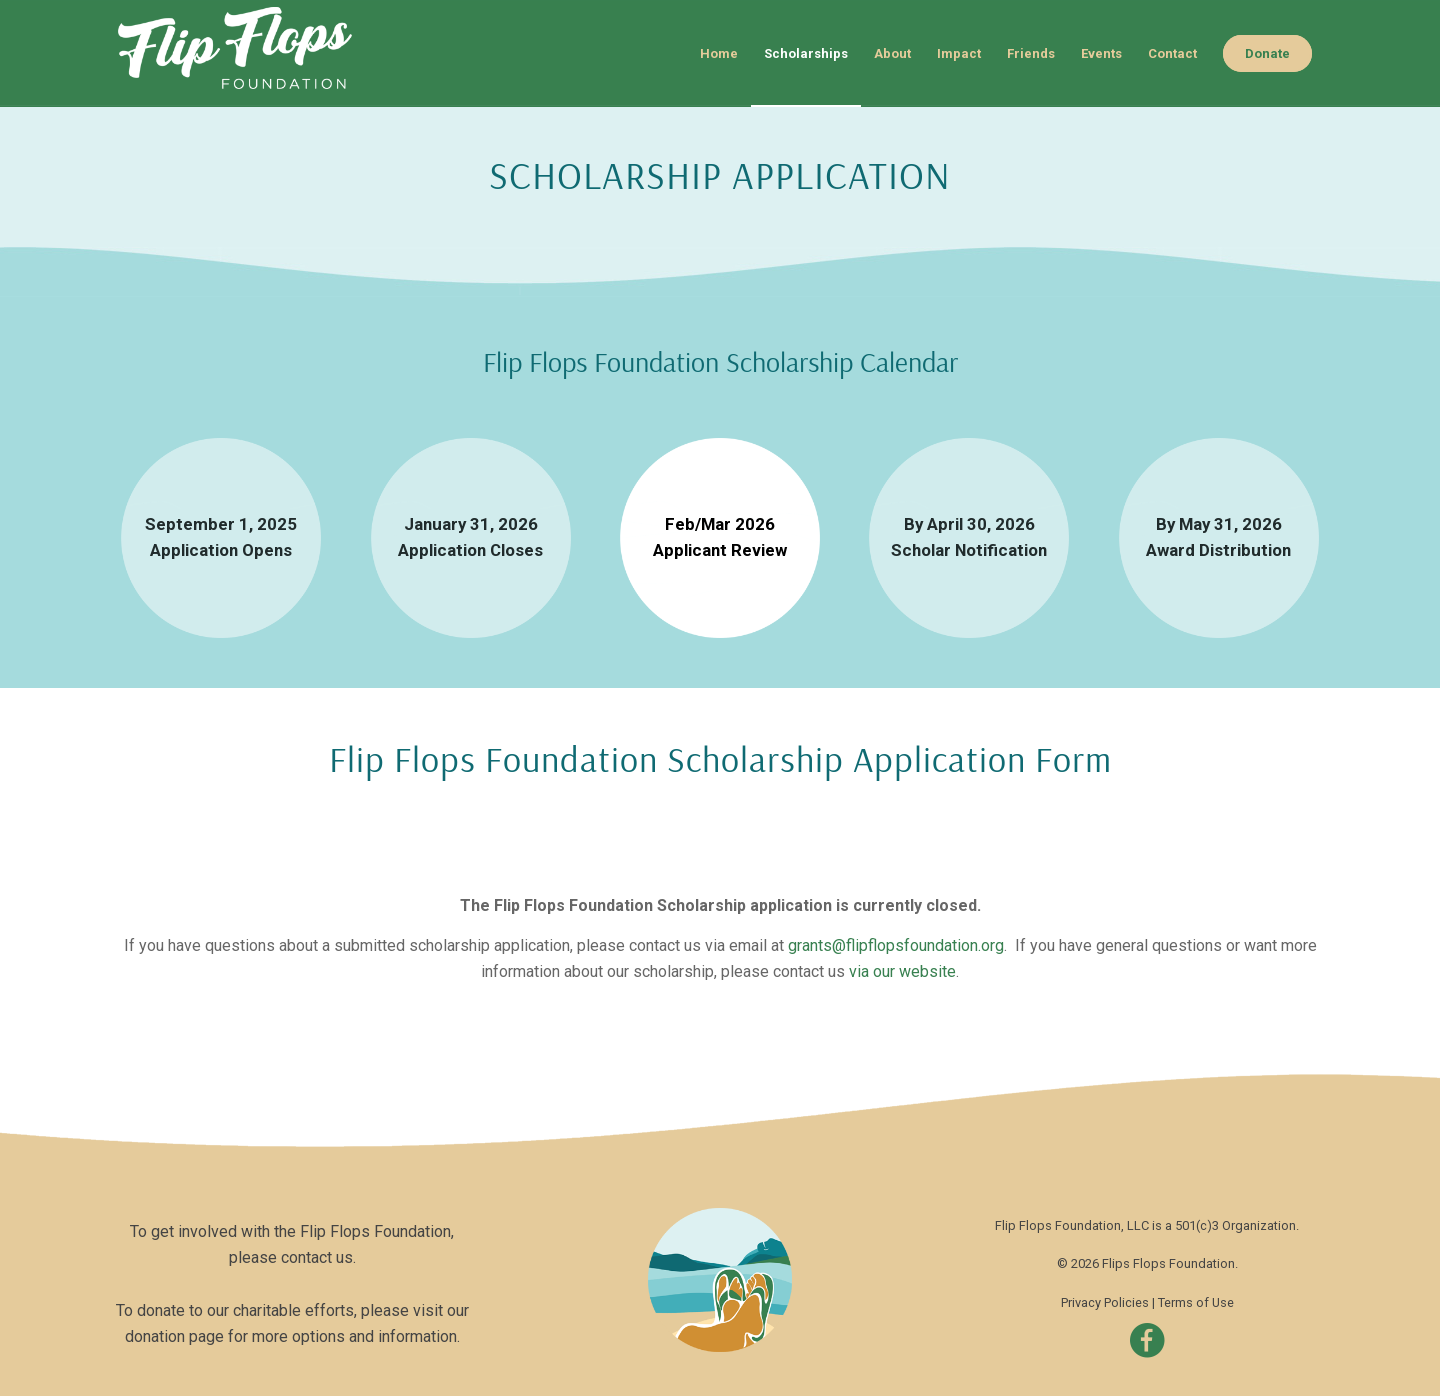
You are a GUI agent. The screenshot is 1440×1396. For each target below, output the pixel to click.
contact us (317, 1257)
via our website (902, 971)
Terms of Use (1196, 1302)
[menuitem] (719, 53)
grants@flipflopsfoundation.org (896, 945)
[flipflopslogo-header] (248, 53)
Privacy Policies (1105, 1302)
